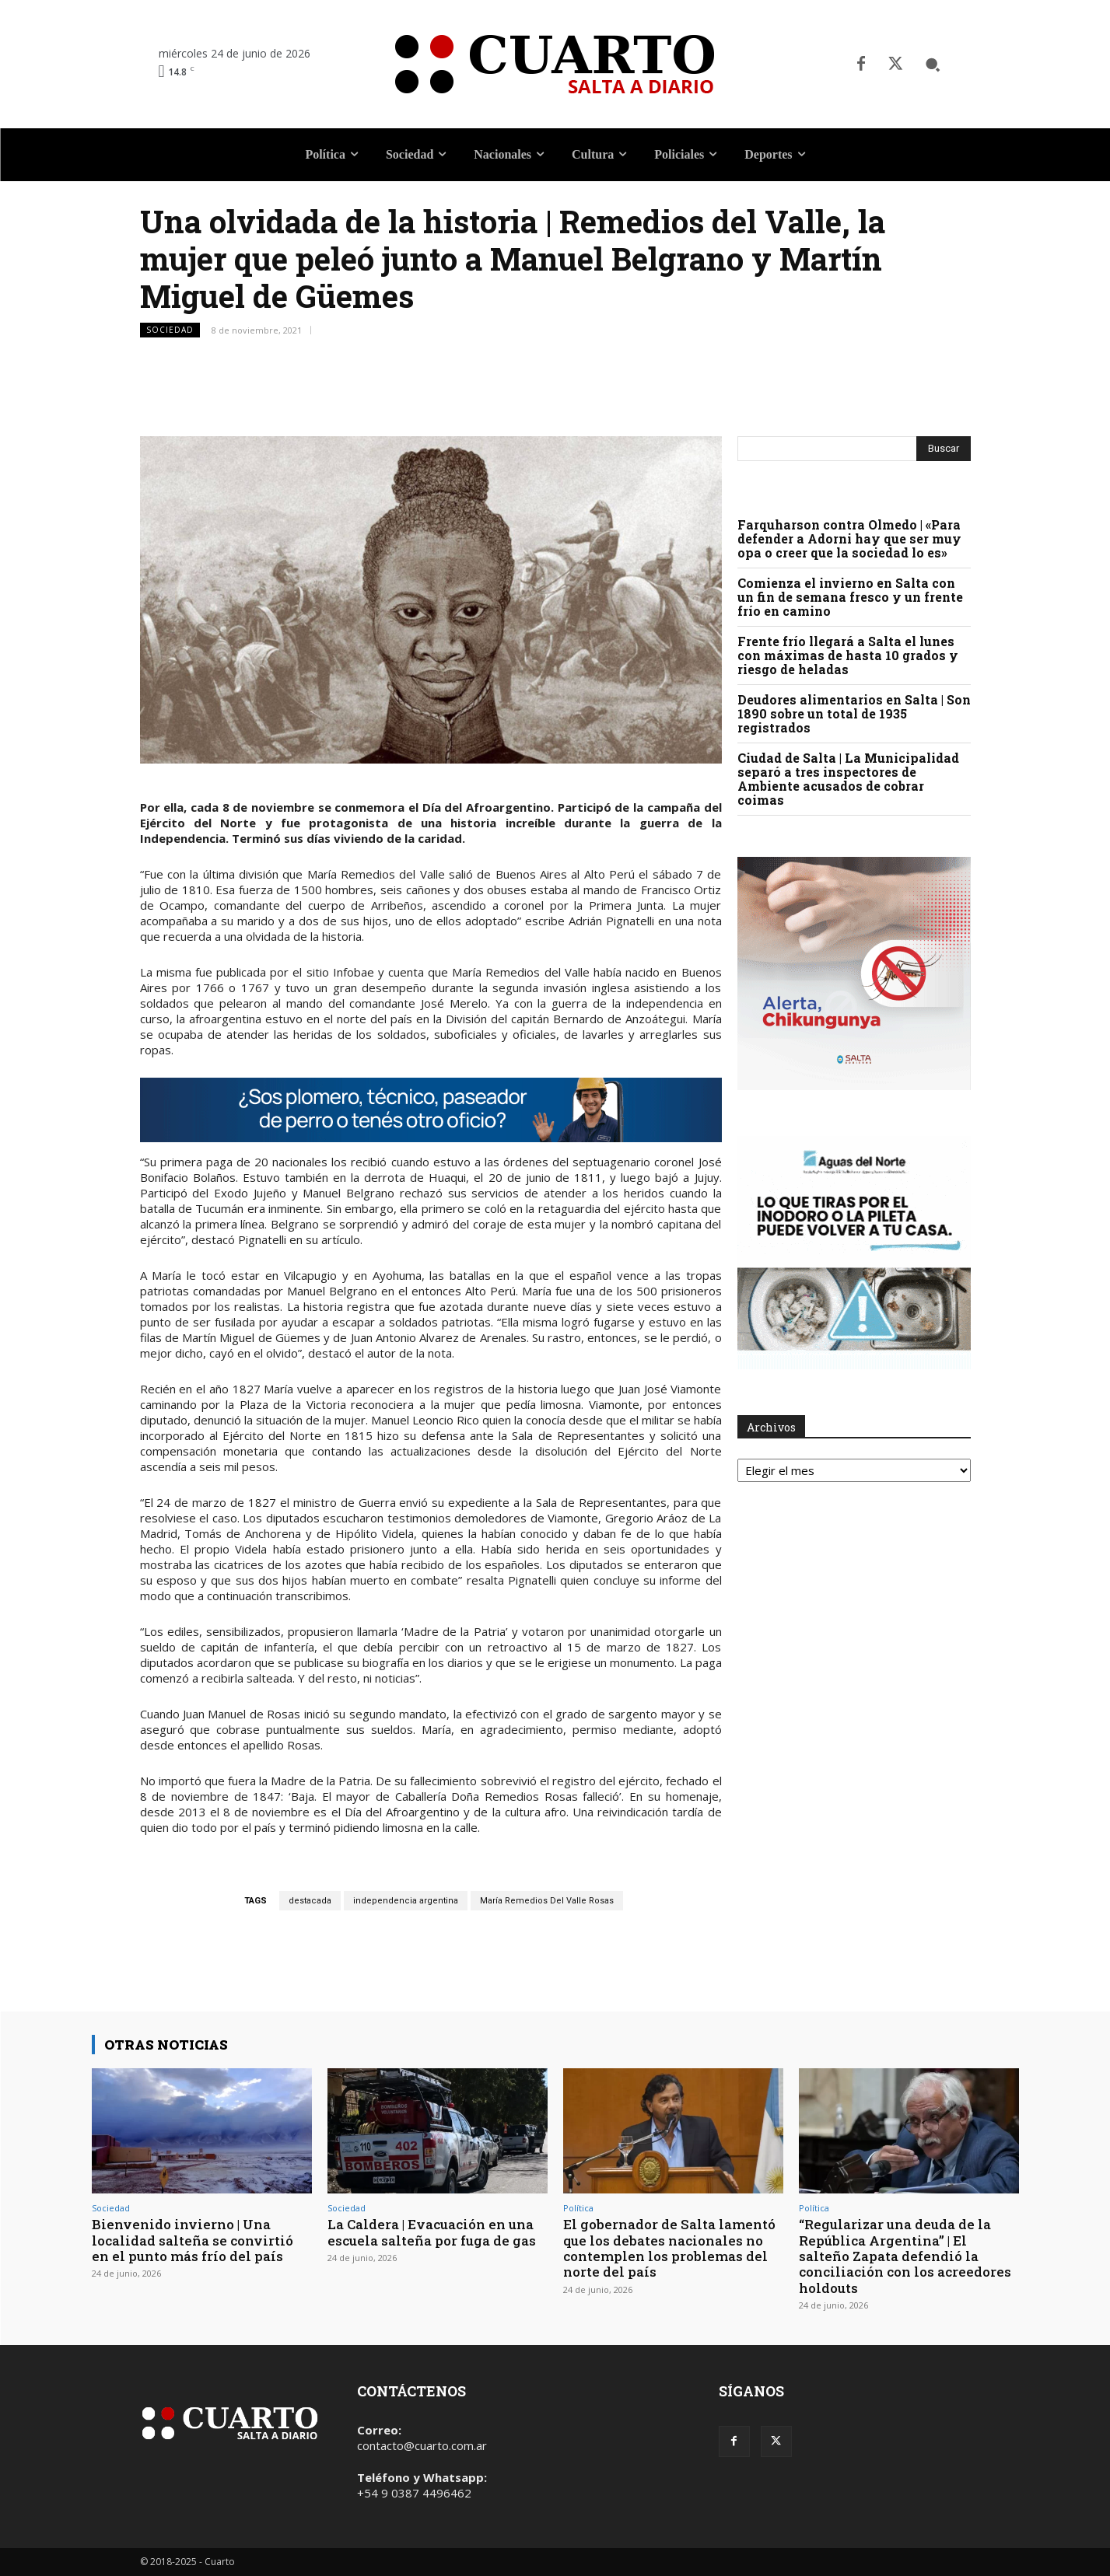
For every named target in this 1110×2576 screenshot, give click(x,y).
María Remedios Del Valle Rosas (547, 1901)
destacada (310, 1901)
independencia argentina (405, 1901)
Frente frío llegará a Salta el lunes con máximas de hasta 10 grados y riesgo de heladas (847, 655)
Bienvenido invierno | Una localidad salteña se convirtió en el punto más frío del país (192, 2240)
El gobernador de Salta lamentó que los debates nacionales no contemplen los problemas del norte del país (669, 2248)
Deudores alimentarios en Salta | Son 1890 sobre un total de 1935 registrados (854, 713)
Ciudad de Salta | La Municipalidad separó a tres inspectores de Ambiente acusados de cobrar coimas (848, 779)
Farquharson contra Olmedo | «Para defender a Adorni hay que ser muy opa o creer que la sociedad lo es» (849, 538)
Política (578, 2208)
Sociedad (170, 330)
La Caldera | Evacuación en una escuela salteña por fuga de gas (431, 2232)
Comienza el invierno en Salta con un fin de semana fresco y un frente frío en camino (850, 597)
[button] (932, 64)
